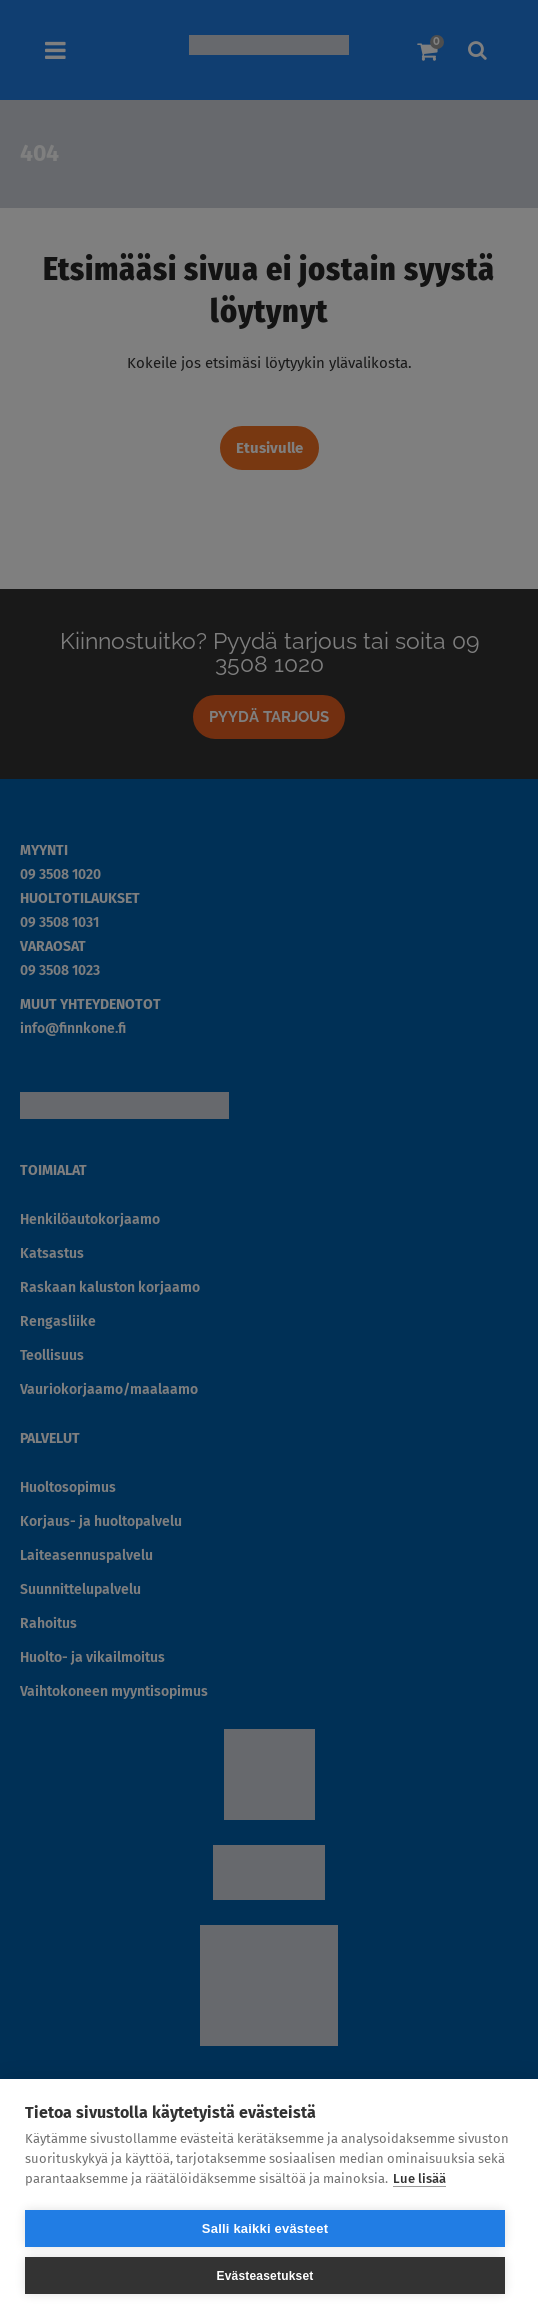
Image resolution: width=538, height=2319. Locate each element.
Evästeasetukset (264, 2276)
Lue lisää (419, 2178)
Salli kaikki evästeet (265, 2228)
